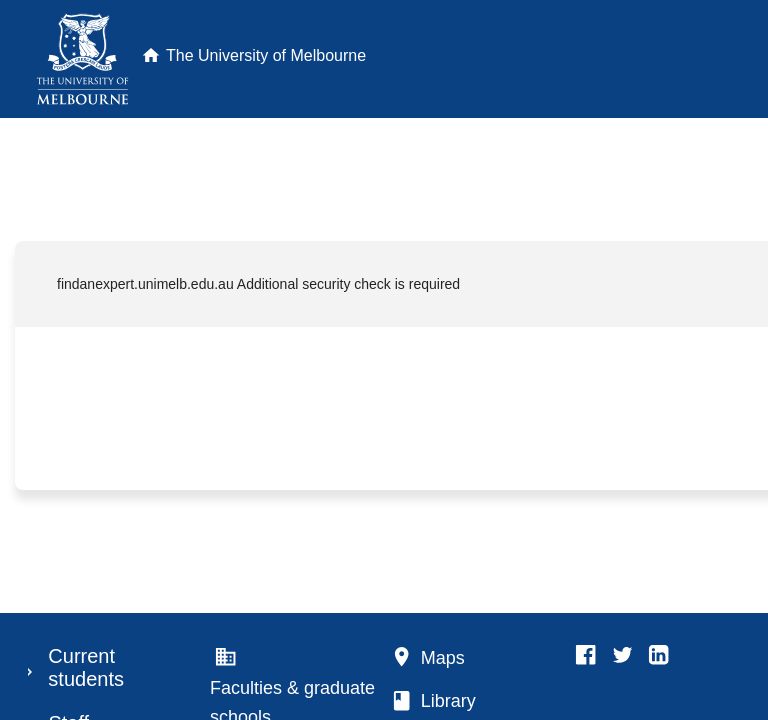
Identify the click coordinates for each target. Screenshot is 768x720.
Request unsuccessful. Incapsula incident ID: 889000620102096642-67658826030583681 (384, 360)
